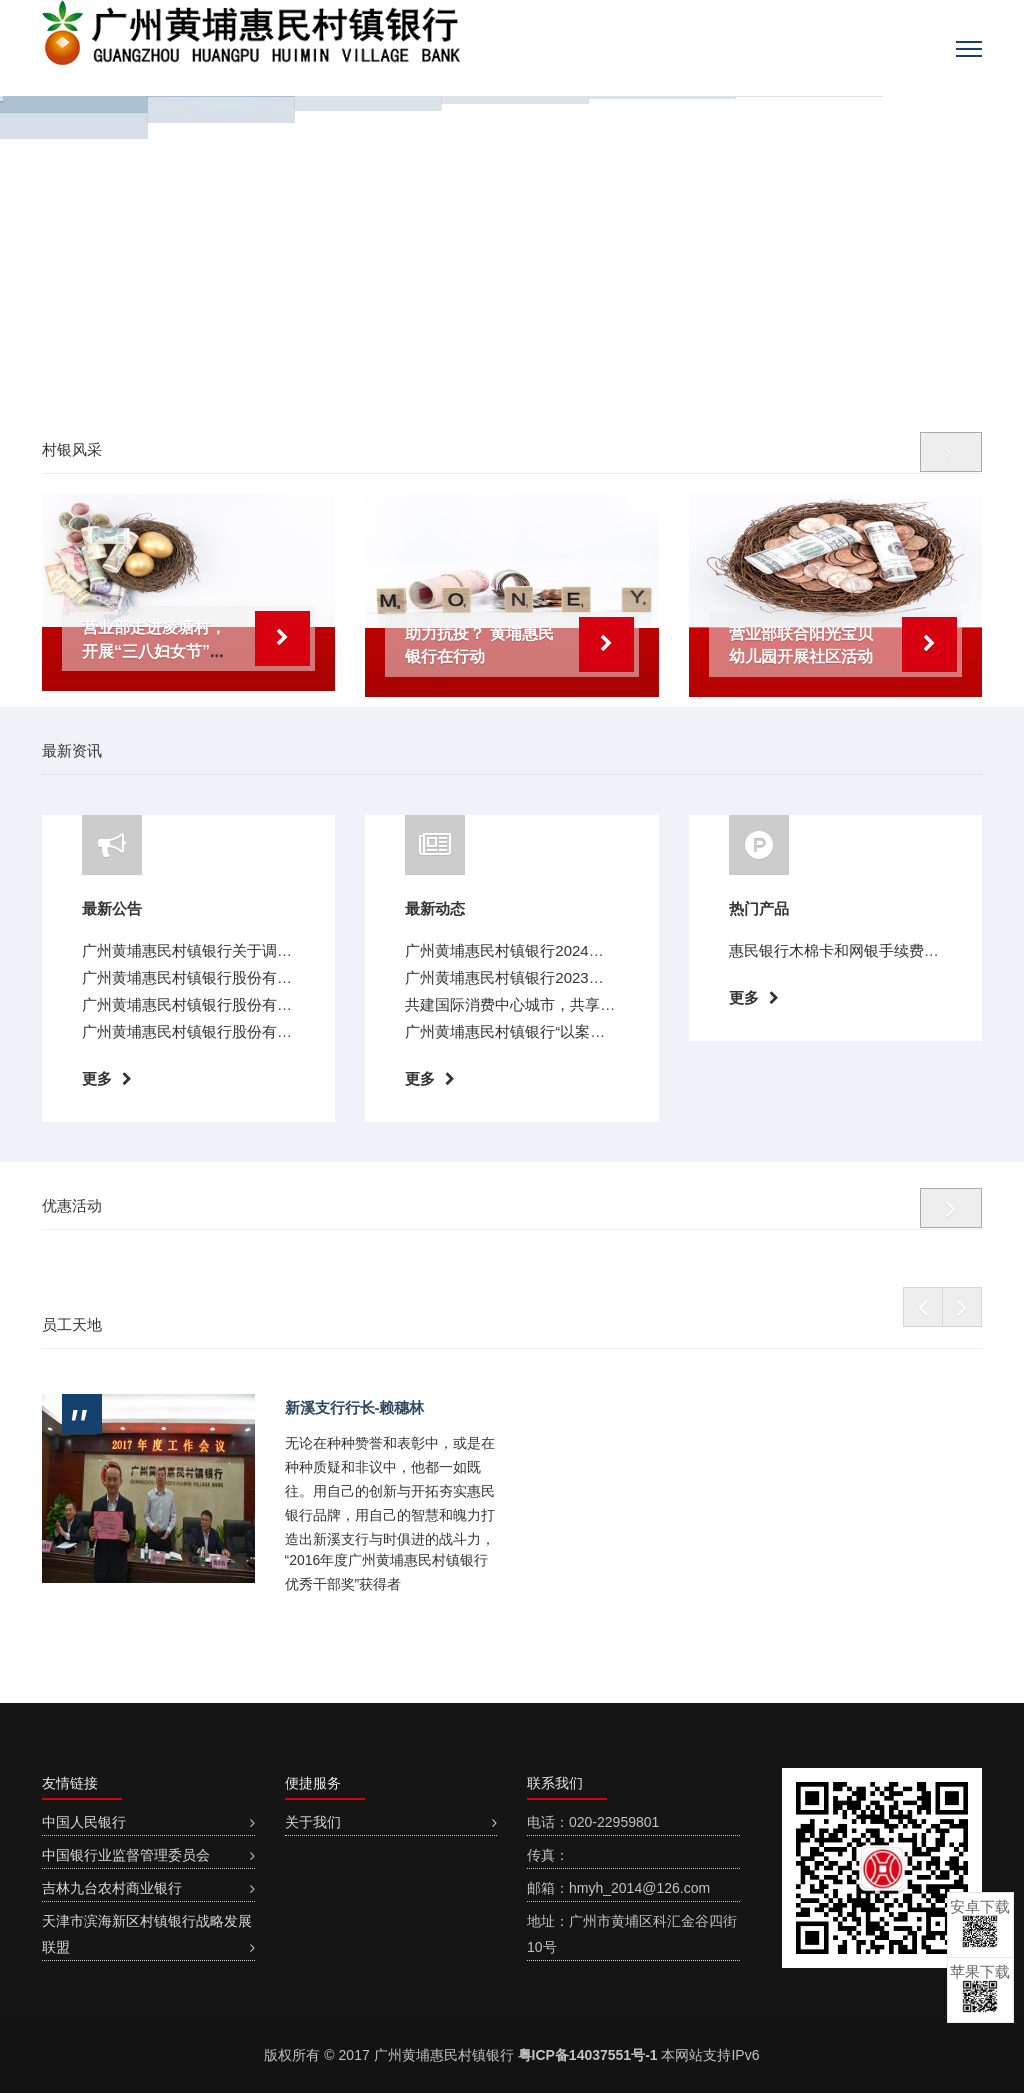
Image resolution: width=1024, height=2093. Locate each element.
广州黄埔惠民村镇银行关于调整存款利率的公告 (239, 950)
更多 (97, 1078)
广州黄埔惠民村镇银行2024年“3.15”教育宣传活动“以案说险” (604, 950)
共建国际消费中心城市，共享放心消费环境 (547, 1004)
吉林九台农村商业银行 (112, 1888)
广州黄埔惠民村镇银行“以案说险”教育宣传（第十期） (582, 1031)
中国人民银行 (84, 1822)
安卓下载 (980, 1923)
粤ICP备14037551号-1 (588, 2055)
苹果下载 (980, 1988)
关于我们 (313, 1822)
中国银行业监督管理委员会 (126, 1855)
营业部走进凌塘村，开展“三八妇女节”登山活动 (154, 651)
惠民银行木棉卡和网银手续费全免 (841, 950)
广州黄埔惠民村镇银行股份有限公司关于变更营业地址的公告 (284, 1004)
